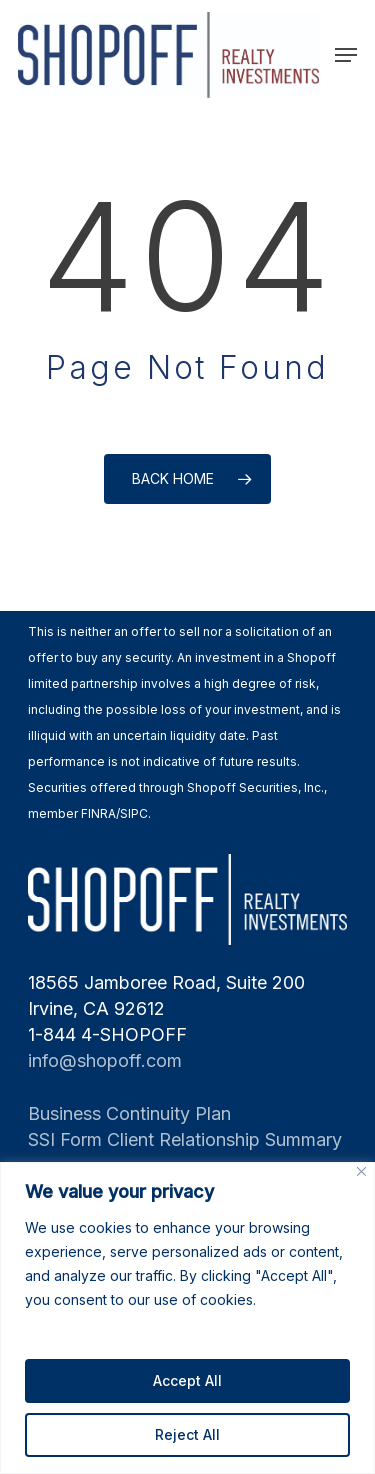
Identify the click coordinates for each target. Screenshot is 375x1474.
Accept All (187, 1380)
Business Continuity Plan (129, 1113)
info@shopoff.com (105, 1060)
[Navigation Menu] (346, 55)
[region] (187, 1318)
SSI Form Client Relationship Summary (185, 1139)
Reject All (187, 1434)
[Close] (361, 1171)
